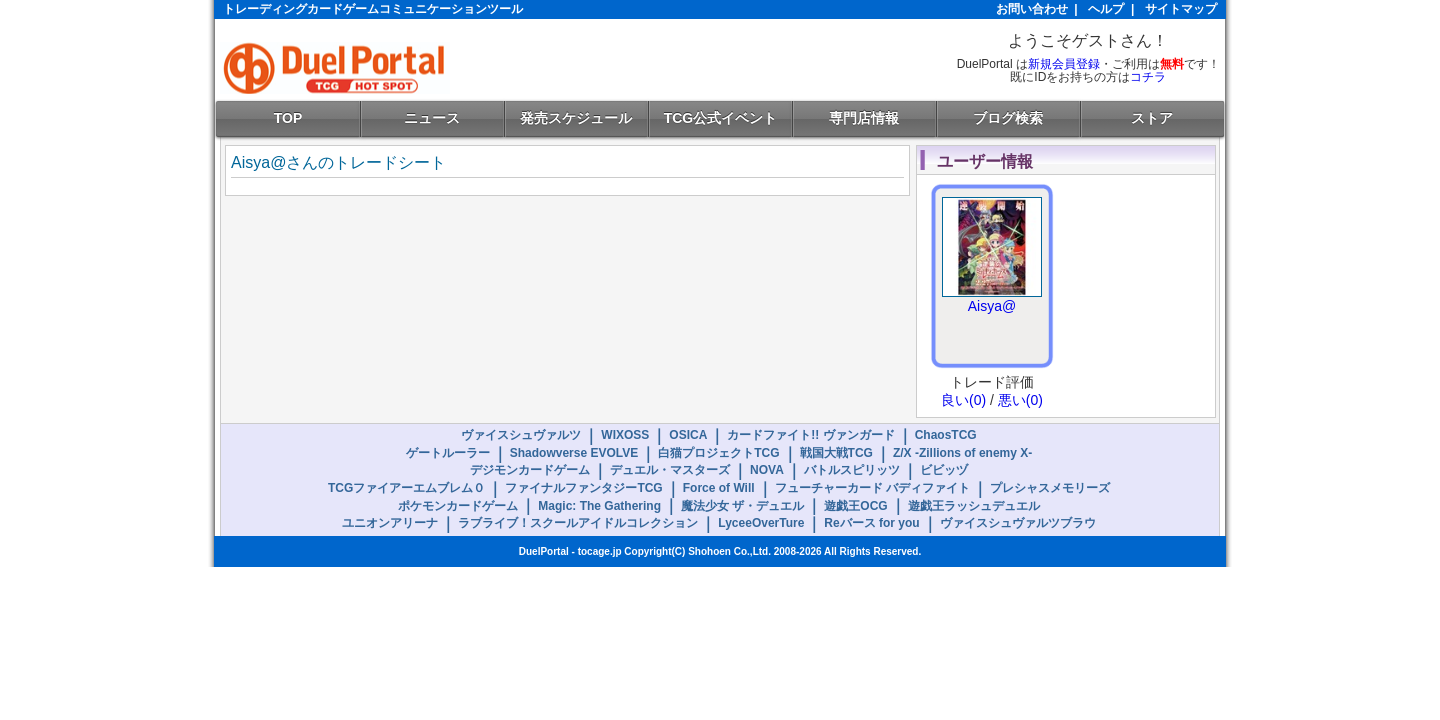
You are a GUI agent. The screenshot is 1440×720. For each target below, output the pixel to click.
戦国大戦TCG (836, 453)
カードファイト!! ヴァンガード (810, 435)
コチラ (1148, 77)
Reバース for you (871, 523)
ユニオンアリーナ (390, 523)
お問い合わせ (1032, 9)
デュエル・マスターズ (670, 470)
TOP (288, 118)
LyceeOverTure (761, 523)
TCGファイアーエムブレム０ (406, 488)
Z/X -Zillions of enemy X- (962, 453)
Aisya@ (992, 306)
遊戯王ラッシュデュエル (974, 506)
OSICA (688, 435)
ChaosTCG (946, 435)
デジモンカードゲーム (530, 470)
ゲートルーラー (448, 453)
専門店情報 (864, 118)
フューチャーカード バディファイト (872, 488)
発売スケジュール (576, 118)
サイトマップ (1181, 9)
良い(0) (963, 400)
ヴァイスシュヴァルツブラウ (1018, 523)
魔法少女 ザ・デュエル (742, 506)
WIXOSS (625, 435)
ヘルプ (1106, 9)
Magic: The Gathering (599, 506)
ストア (1152, 118)
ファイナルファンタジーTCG (583, 488)
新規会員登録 (1064, 64)
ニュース (432, 118)
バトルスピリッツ (852, 470)
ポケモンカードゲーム (458, 506)
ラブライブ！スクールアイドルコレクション (578, 523)
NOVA (767, 470)
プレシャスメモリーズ (1050, 488)
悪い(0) (1020, 400)
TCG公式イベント (721, 118)
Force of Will (719, 488)
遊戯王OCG (855, 506)
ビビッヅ (944, 470)
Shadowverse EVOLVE (574, 453)
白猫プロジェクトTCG (718, 453)
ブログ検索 (1008, 118)
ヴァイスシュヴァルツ (521, 435)
